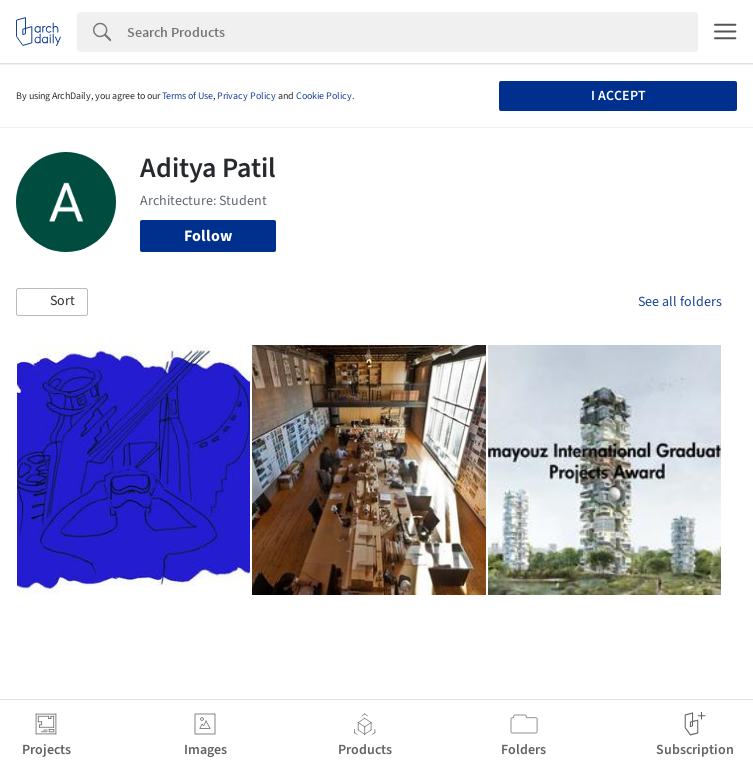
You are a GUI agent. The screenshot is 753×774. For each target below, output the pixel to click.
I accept (618, 96)
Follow (208, 236)
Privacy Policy (246, 96)
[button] (52, 302)
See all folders (680, 302)
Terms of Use (187, 96)
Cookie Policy (324, 96)
